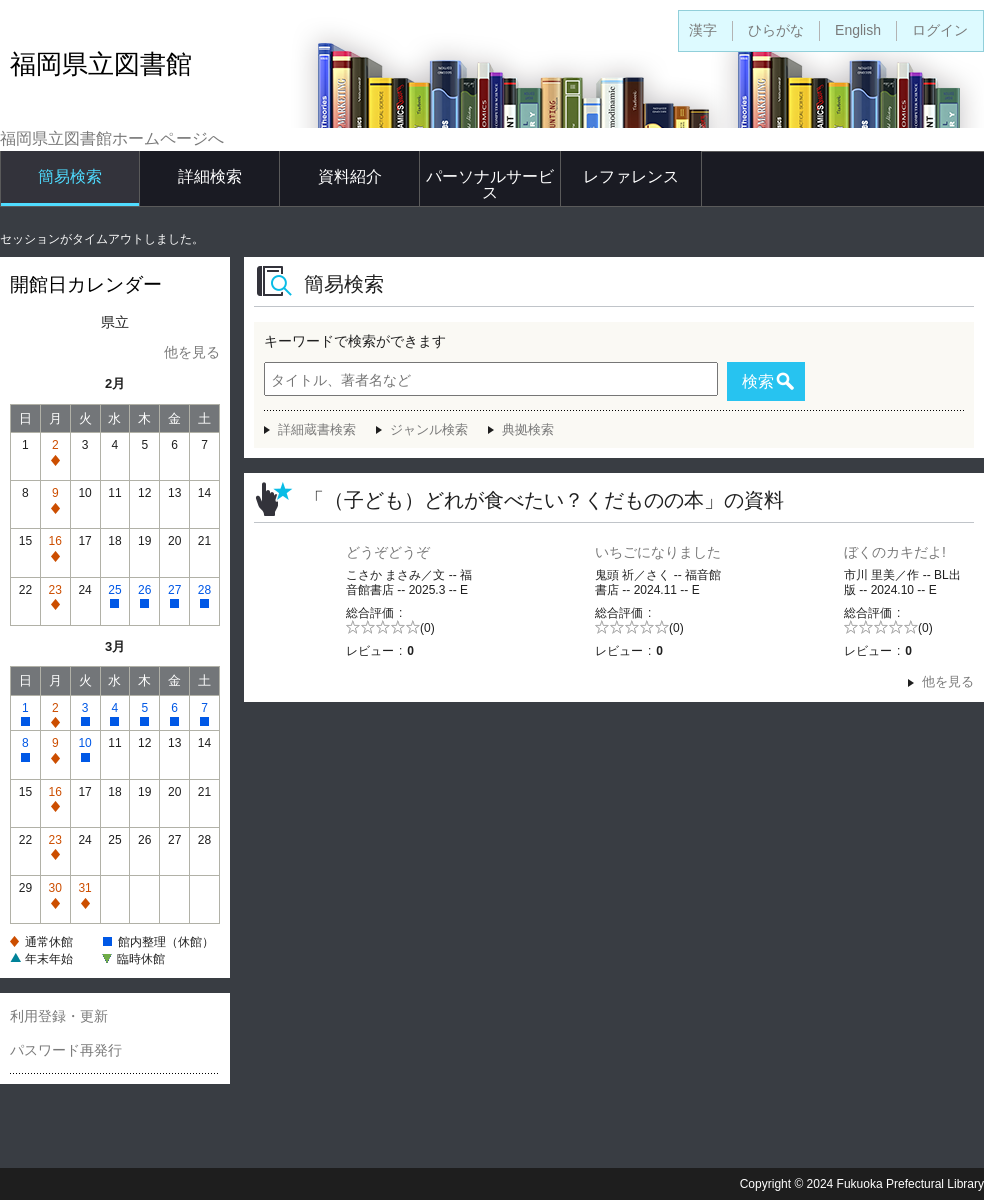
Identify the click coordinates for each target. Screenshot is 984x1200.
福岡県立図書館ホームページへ (112, 138)
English (858, 30)
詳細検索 (210, 176)
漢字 (703, 30)
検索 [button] (758, 381)
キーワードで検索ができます (355, 341)
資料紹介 (350, 176)
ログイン (940, 30)
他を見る (192, 352)
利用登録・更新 (59, 1016)
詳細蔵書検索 (317, 429)
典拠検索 (528, 429)
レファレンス (631, 176)
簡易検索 (70, 176)
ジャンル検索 (429, 429)
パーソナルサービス (490, 184)
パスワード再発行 (66, 1050)
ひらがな (776, 30)
